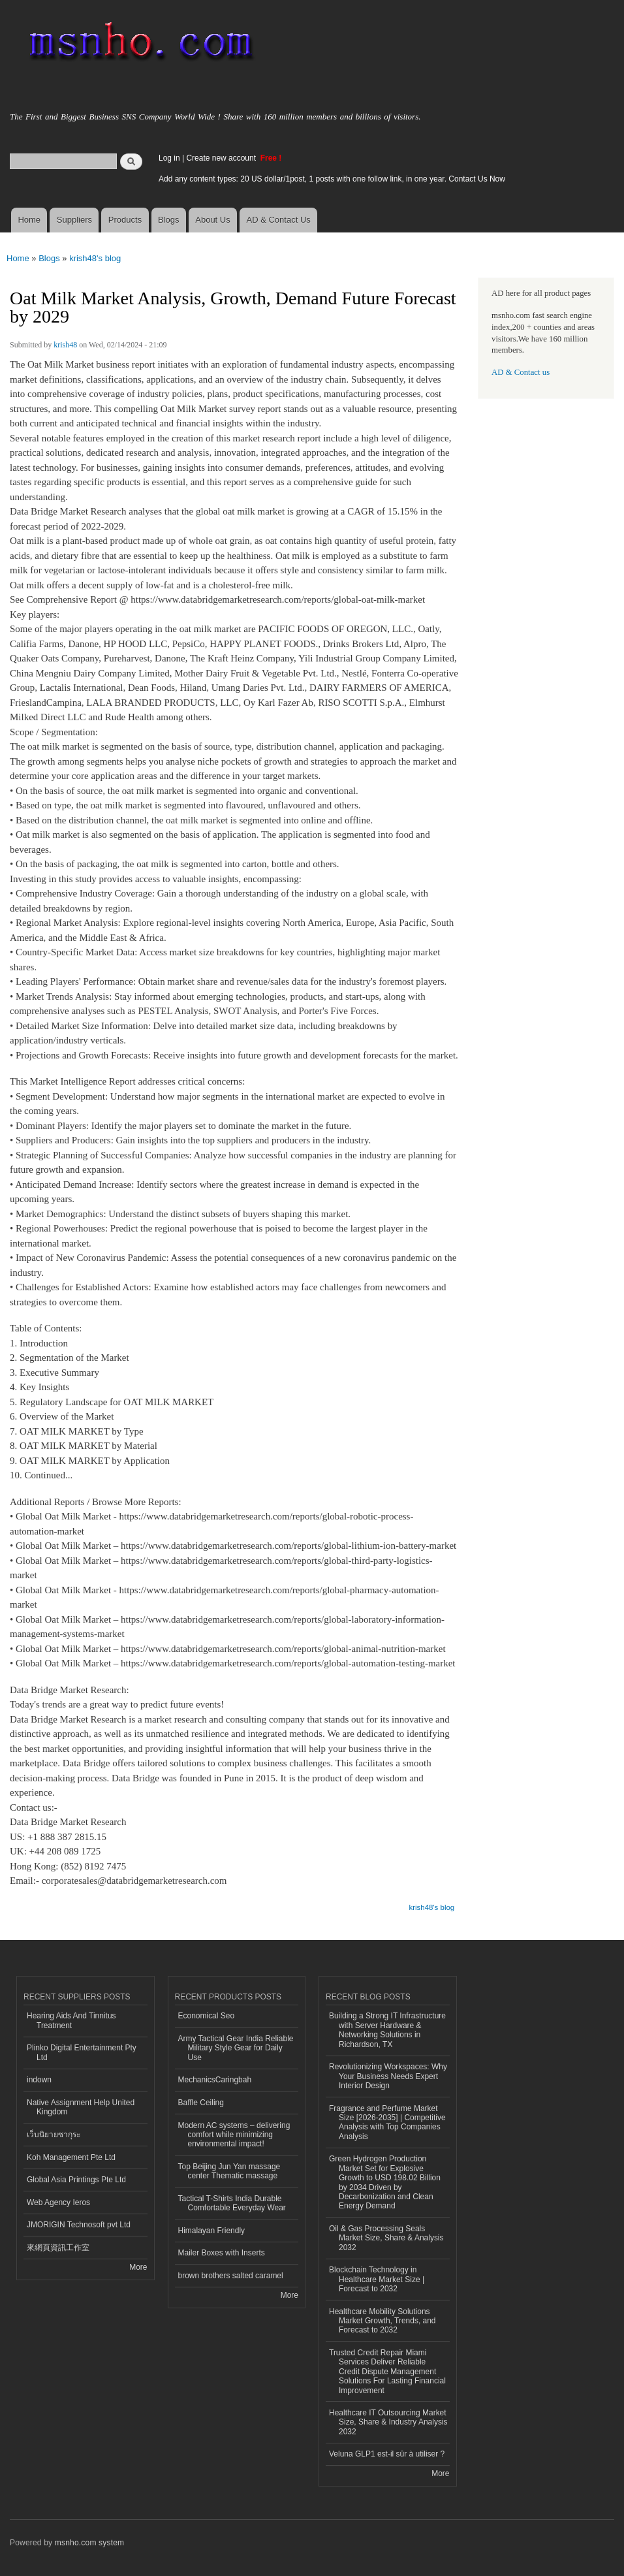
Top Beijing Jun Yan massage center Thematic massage (229, 2171)
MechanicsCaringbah (215, 2079)
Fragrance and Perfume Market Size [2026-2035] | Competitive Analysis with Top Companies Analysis (387, 2122)
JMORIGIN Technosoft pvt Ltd (79, 2224)
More (138, 2267)
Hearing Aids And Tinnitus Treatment (71, 2020)
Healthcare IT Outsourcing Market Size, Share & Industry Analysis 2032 (388, 2422)
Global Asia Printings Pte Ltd (76, 2179)
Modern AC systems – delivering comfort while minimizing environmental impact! (234, 2135)
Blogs (168, 220)
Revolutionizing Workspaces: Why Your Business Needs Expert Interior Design (388, 2076)
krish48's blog (95, 258)
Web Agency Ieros (58, 2202)
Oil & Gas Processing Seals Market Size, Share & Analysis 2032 (386, 2238)
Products (125, 220)
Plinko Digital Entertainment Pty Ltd (81, 2052)
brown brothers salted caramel (230, 2275)
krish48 (65, 344)
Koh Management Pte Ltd (71, 2157)
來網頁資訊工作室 (58, 2247)
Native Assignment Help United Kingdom (80, 2107)
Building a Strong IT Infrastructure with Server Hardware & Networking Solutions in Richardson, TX (387, 2029)
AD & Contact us (520, 372)
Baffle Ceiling (201, 2102)
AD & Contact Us (279, 220)
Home (29, 220)
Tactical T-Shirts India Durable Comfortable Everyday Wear (232, 2203)
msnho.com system (89, 2542)
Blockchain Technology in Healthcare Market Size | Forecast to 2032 (376, 2279)
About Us (212, 220)
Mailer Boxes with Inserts (221, 2252)
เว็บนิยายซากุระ (53, 2134)
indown (39, 2079)
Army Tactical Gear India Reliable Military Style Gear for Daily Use (236, 2048)
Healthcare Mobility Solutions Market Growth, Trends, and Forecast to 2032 (382, 2321)
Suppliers (74, 220)
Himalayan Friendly (211, 2230)
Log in (169, 158)
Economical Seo (206, 2015)
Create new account (222, 158)
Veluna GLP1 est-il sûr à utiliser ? (387, 2453)
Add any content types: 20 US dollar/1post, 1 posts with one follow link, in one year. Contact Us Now (332, 178)
